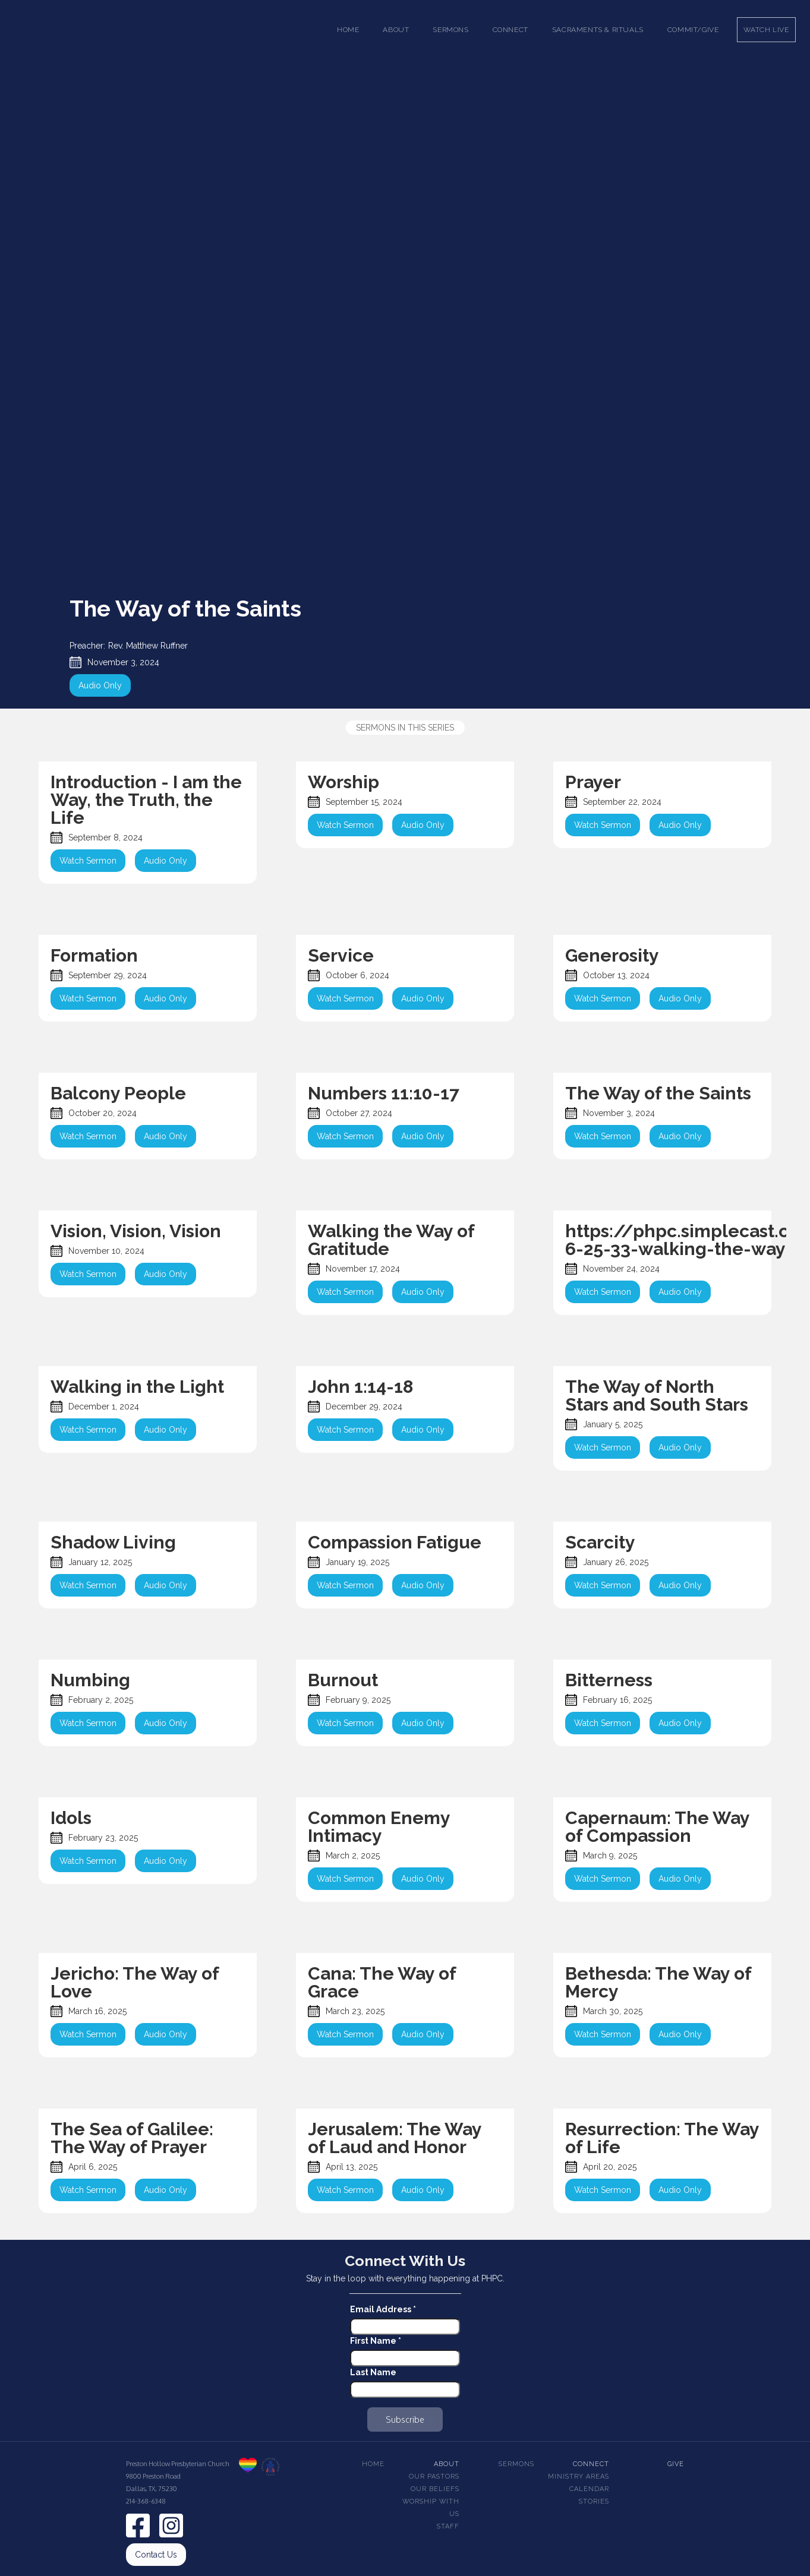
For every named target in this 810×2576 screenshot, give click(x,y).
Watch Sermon (87, 860)
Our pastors (434, 2476)
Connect (591, 2464)
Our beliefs (435, 2489)
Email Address (383, 2309)
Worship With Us (430, 2508)
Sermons (516, 2464)
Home (348, 30)
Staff (448, 2526)
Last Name (373, 2372)
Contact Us (156, 2554)
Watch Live (766, 30)
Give (675, 2464)
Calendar (589, 2489)
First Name (375, 2341)
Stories (594, 2501)
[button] (396, 30)
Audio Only (100, 685)
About (446, 2464)
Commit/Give (693, 30)
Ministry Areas (578, 2476)
